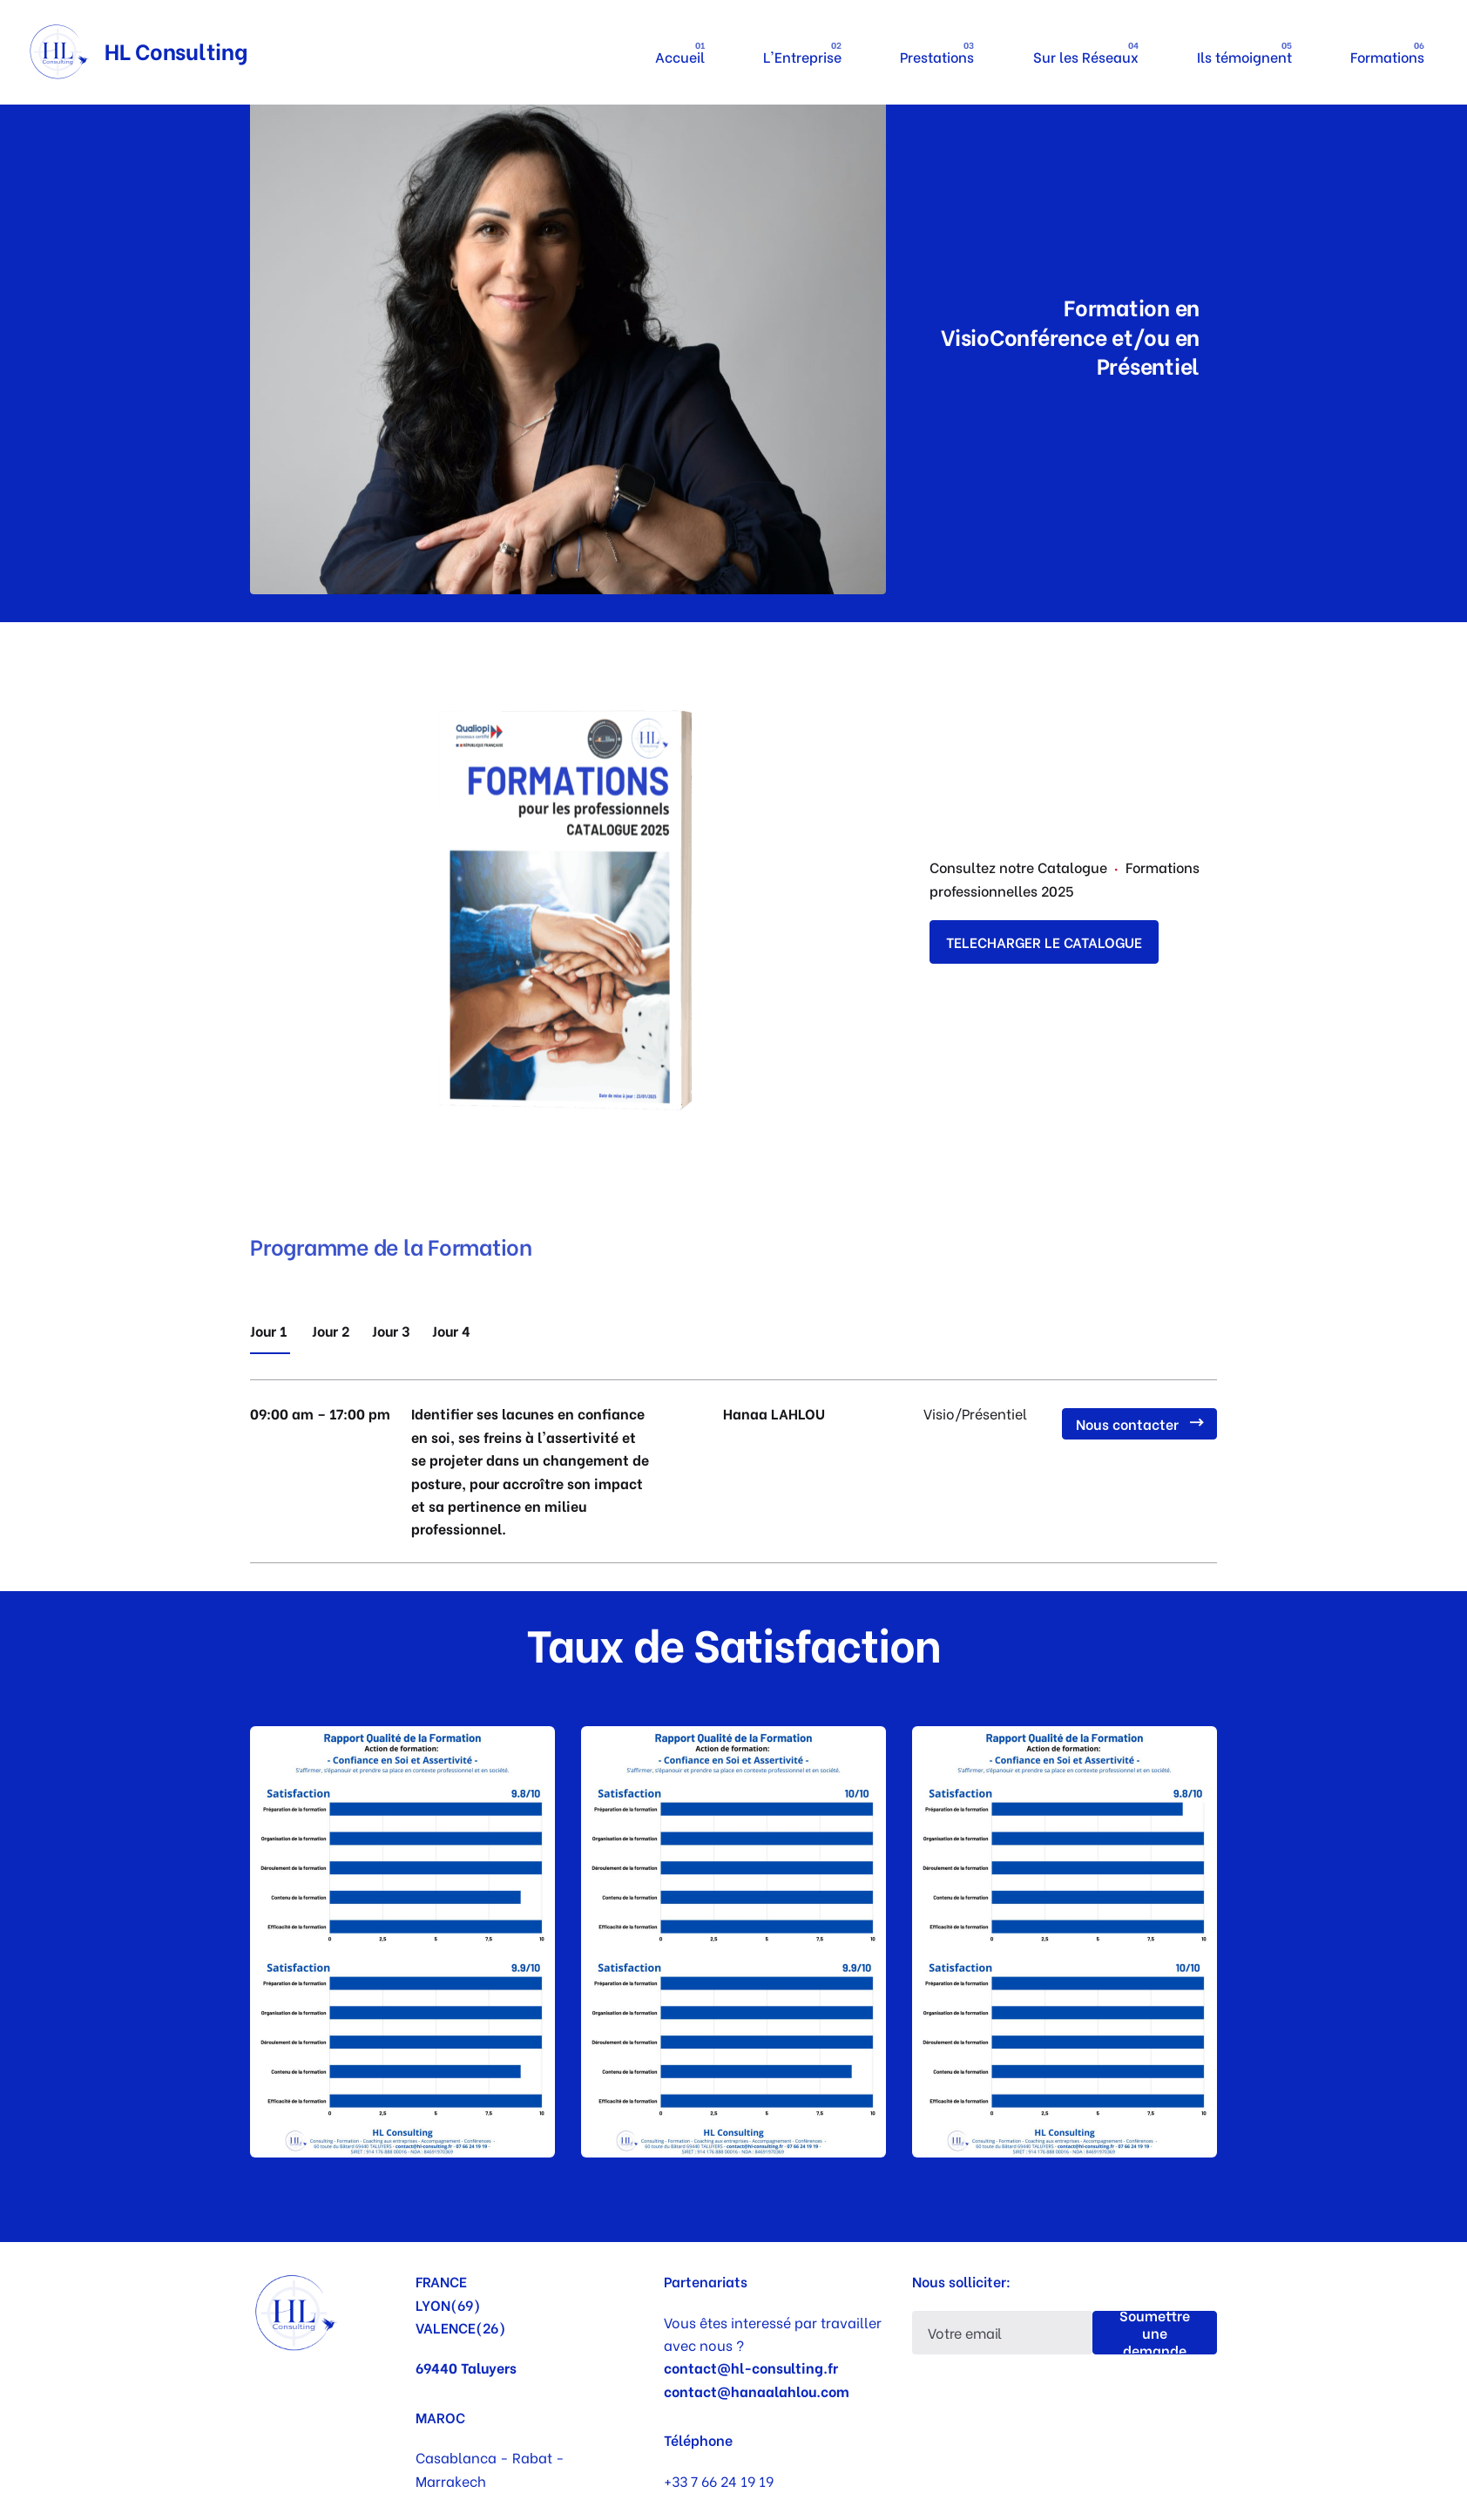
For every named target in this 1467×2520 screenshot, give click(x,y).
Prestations (938, 56)
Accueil (680, 56)
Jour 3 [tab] (391, 1330)
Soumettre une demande (1154, 2332)
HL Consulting (176, 50)
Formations (1387, 56)
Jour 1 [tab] (270, 1330)
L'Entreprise (802, 56)
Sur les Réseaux (1086, 56)
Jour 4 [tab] (451, 1330)
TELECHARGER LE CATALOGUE (1044, 941)
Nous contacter (1139, 1423)
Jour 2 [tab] (331, 1330)
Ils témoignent (1244, 56)
